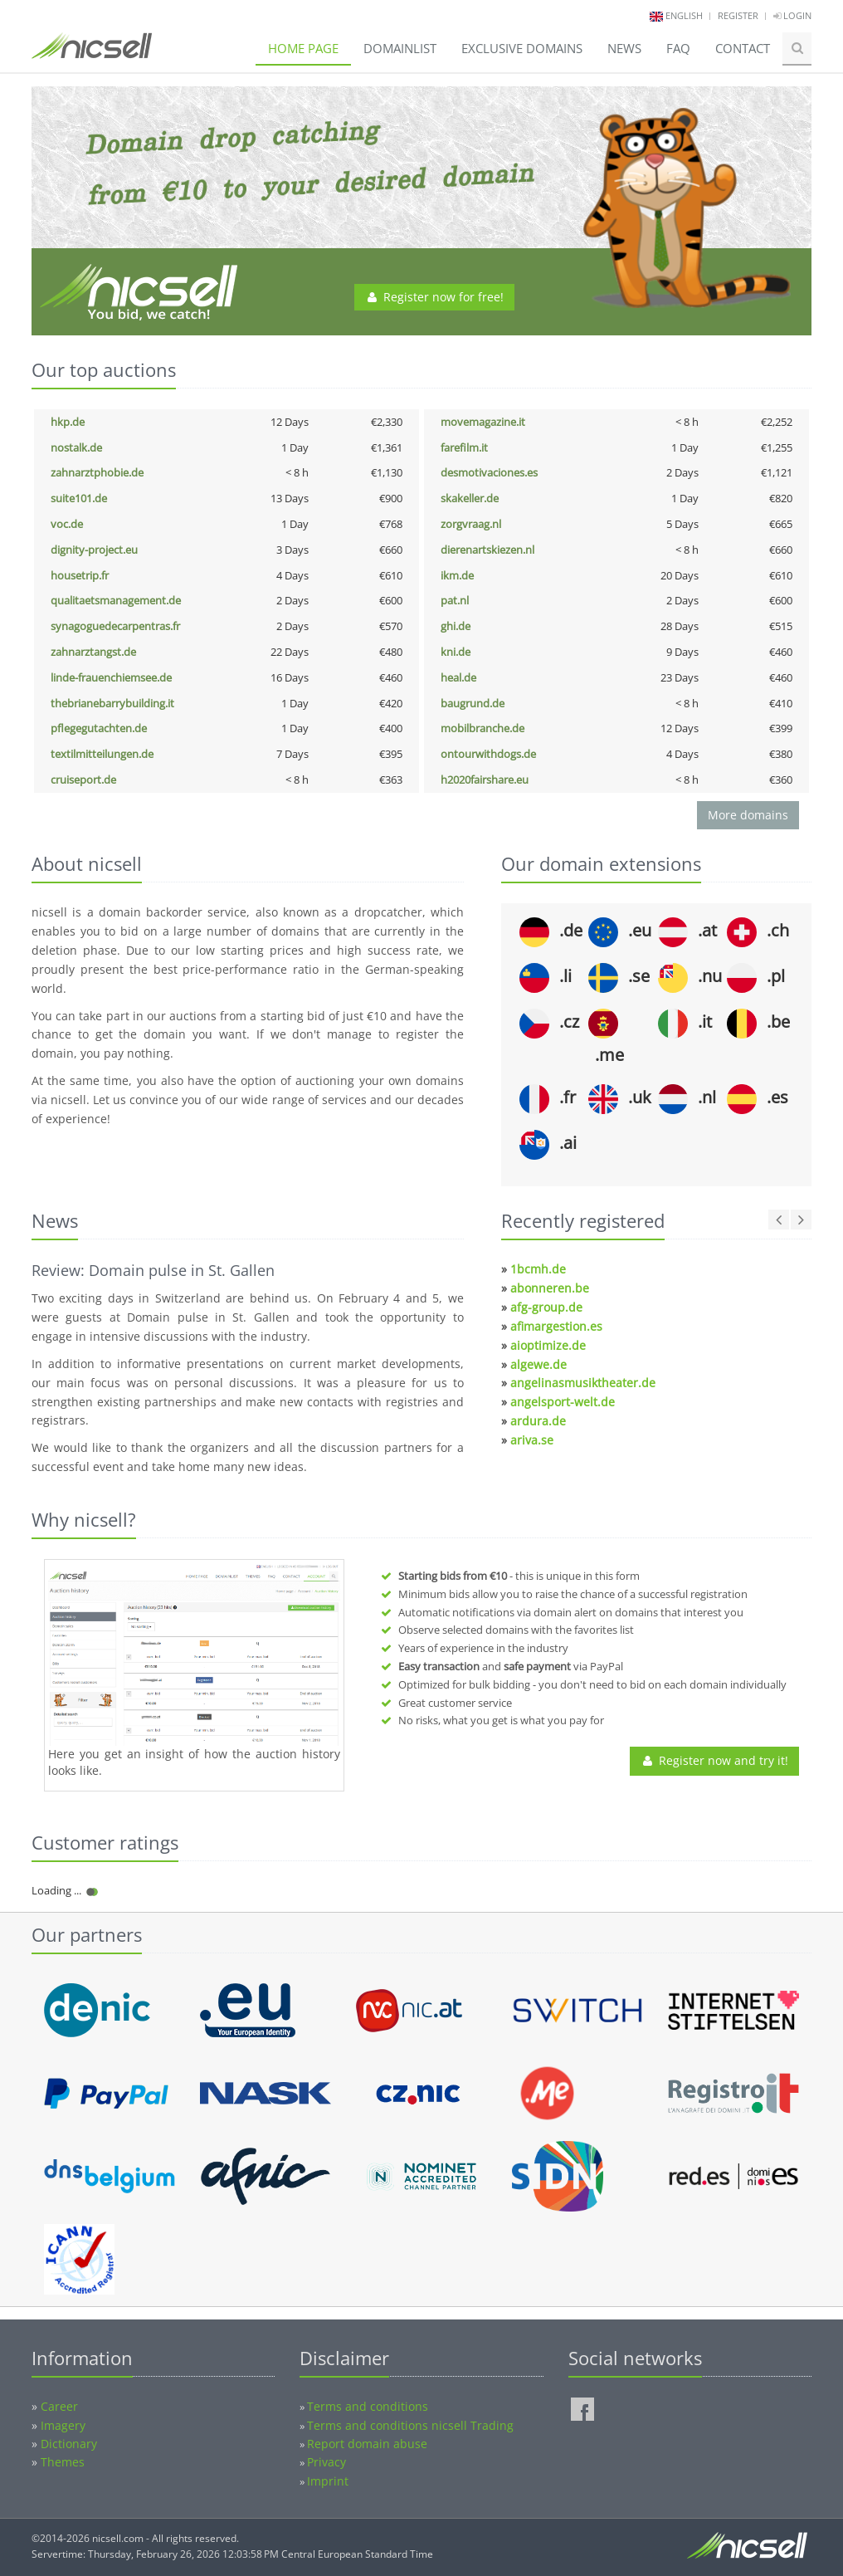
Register (738, 15)
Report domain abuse (367, 2443)
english (684, 15)
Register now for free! (434, 297)
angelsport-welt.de (562, 1402)
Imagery (63, 2425)
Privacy (326, 2462)
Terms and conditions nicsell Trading (410, 2425)
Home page (303, 48)
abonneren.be (549, 1288)
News (624, 48)
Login (792, 15)
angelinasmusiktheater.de (582, 1383)
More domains (748, 815)
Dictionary (69, 2443)
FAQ (678, 48)
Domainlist (399, 48)
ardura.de (538, 1421)
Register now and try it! (714, 1760)
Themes (63, 2462)
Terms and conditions (367, 2406)
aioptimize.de (548, 1345)
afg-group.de (546, 1307)
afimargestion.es (556, 1326)
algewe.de (538, 1364)
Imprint (327, 2481)
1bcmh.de (538, 1269)
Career (59, 2406)
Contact (742, 48)
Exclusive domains (521, 48)
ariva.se (531, 1440)
